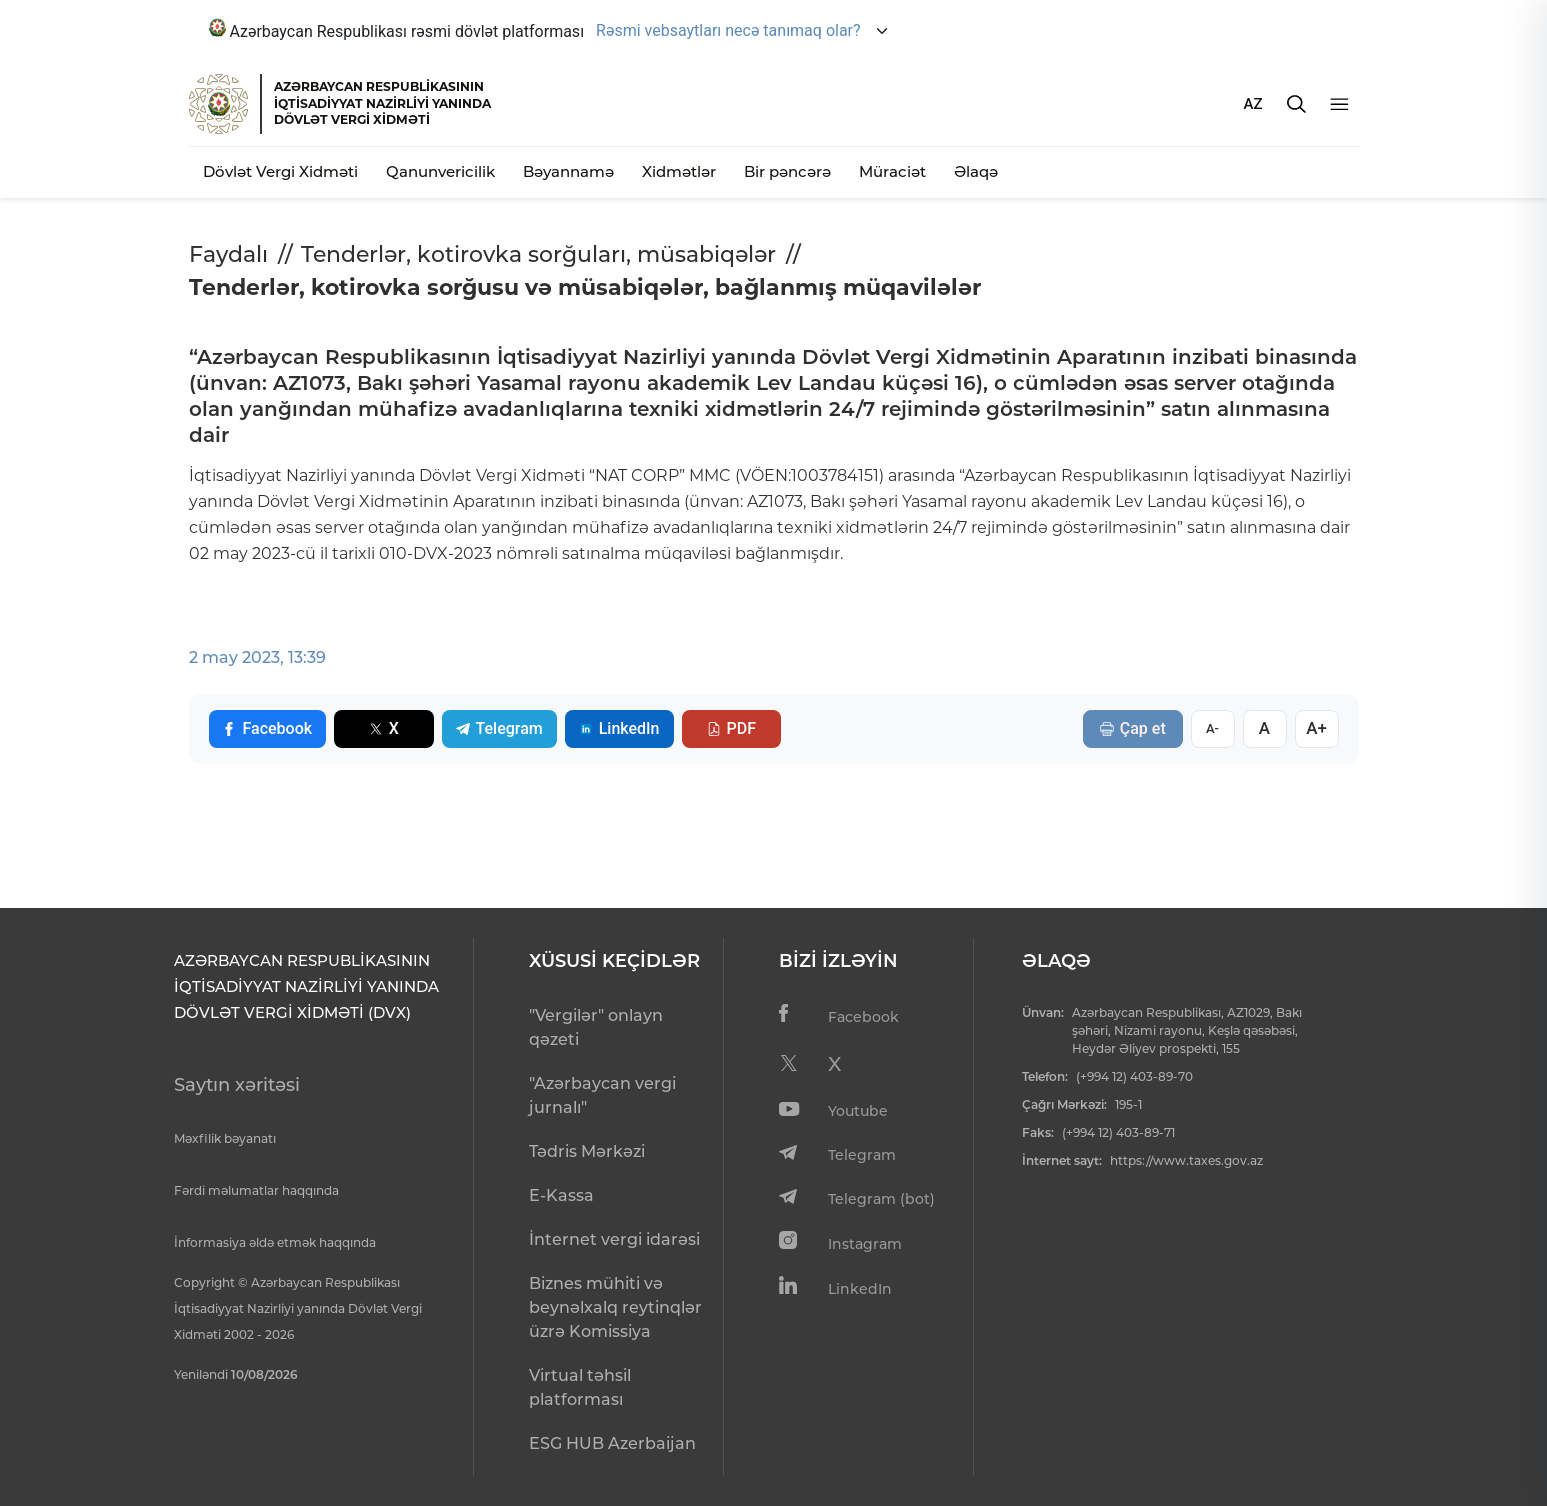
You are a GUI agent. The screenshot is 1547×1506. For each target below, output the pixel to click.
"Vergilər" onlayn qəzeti (596, 1027)
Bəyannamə (568, 171)
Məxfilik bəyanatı (225, 1138)
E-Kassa (561, 1195)
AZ (1253, 104)
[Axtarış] (1296, 104)
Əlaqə (976, 171)
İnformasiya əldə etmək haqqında (275, 1242)
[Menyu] (1339, 104)
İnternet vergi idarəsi (614, 1239)
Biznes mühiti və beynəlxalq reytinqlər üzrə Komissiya (615, 1307)
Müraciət (892, 171)
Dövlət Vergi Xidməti (280, 171)
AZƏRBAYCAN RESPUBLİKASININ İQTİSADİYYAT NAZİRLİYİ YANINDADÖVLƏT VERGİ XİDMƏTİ (382, 103)
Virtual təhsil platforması (580, 1387)
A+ (1316, 728)
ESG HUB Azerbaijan (612, 1443)
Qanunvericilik (440, 171)
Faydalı (228, 254)
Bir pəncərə (787, 171)
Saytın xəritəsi (237, 1085)
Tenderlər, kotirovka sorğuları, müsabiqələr (538, 254)
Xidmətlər (679, 171)
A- (1212, 728)
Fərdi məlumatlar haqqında (256, 1190)
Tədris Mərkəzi (587, 1151)
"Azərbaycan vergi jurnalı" (602, 1095)
